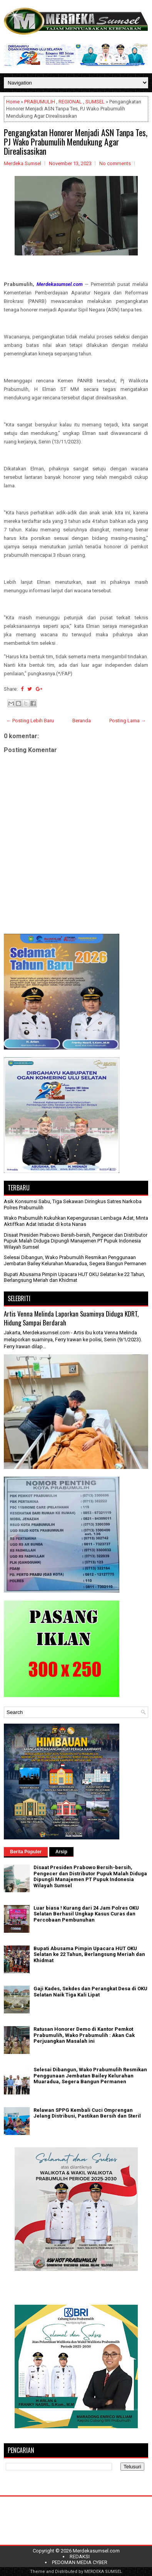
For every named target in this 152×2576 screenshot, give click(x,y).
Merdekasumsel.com (96, 2551)
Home (13, 102)
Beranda (81, 720)
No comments (115, 163)
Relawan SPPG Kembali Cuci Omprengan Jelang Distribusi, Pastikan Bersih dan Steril (87, 2113)
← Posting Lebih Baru (30, 720)
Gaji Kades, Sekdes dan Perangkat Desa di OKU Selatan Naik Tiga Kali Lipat (90, 1992)
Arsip (61, 1851)
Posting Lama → (127, 720)
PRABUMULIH (39, 102)
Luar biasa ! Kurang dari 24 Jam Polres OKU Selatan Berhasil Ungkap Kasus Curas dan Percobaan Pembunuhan (86, 1914)
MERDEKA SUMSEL (103, 2571)
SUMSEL (95, 102)
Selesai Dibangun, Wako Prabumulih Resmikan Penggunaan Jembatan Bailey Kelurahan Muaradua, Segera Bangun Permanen (75, 1260)
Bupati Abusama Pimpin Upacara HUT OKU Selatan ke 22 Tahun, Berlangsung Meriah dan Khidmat (74, 1277)
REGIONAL (70, 102)
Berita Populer (26, 1851)
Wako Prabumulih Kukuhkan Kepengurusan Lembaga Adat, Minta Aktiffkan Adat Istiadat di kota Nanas (76, 1221)
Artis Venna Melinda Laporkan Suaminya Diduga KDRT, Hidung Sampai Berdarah (71, 1318)
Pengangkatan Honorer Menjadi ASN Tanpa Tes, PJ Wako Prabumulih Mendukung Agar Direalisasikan (75, 142)
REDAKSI (80, 2556)
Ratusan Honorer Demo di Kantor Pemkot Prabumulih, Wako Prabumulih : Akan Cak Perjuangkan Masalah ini (84, 2035)
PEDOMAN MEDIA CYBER (79, 2562)
